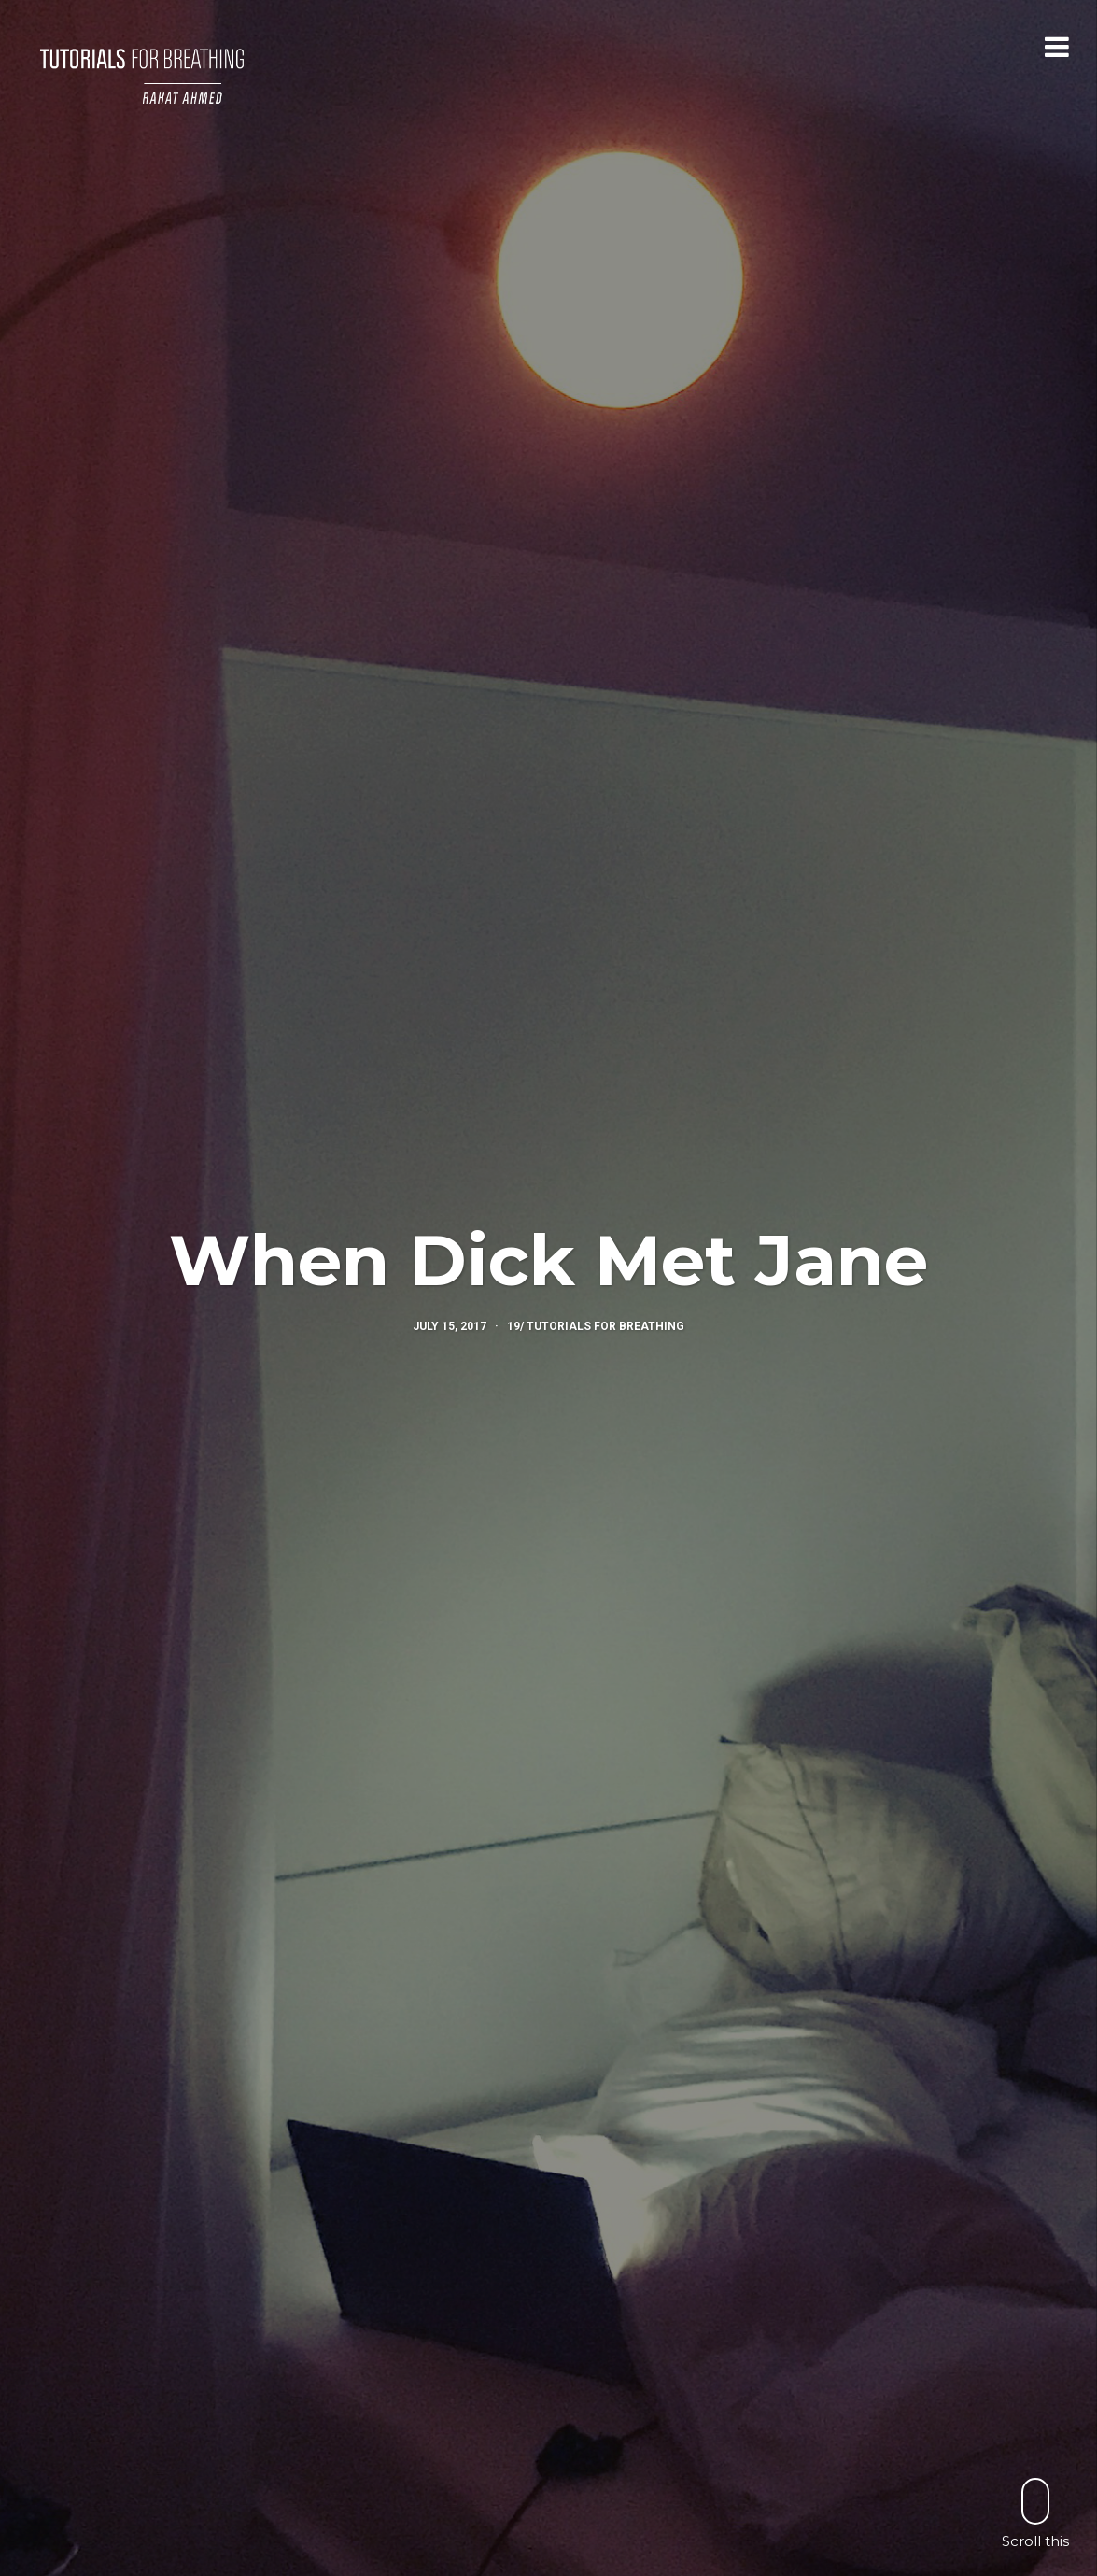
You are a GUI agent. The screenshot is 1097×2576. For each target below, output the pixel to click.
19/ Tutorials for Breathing (595, 1326)
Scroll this (1035, 2513)
